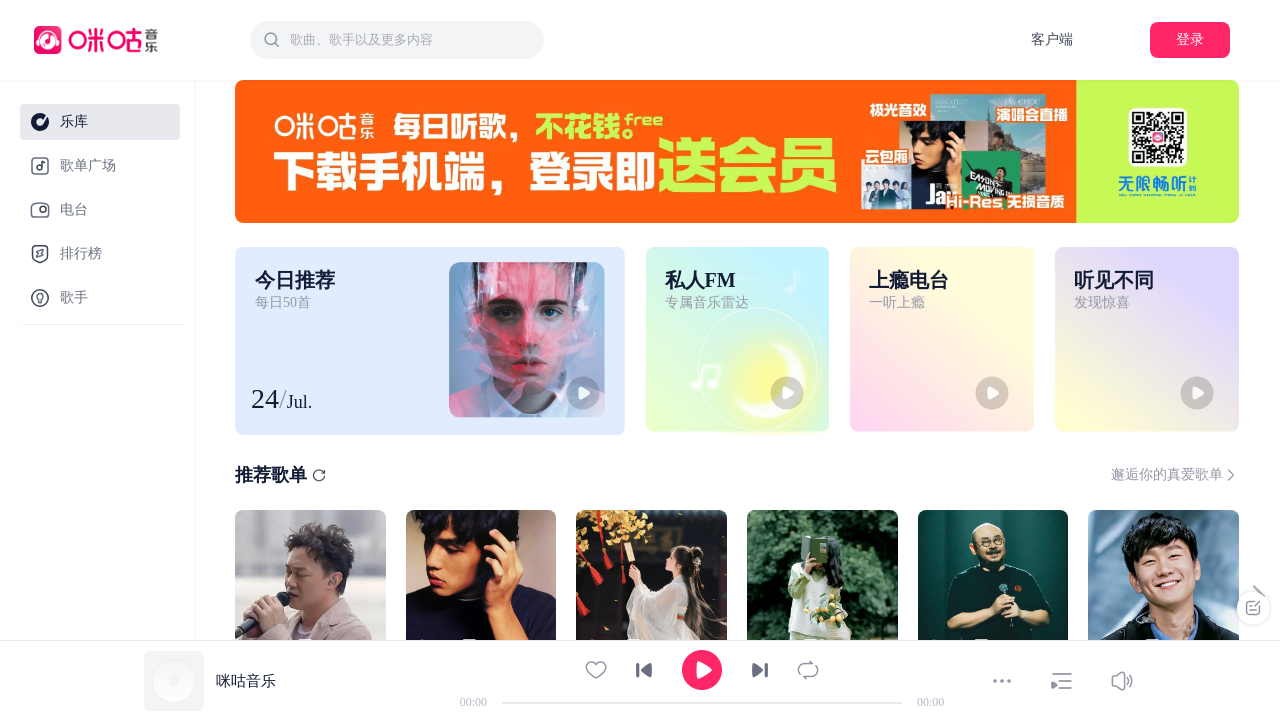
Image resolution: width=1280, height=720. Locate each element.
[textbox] (411, 40)
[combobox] (397, 40)
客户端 (1052, 39)
